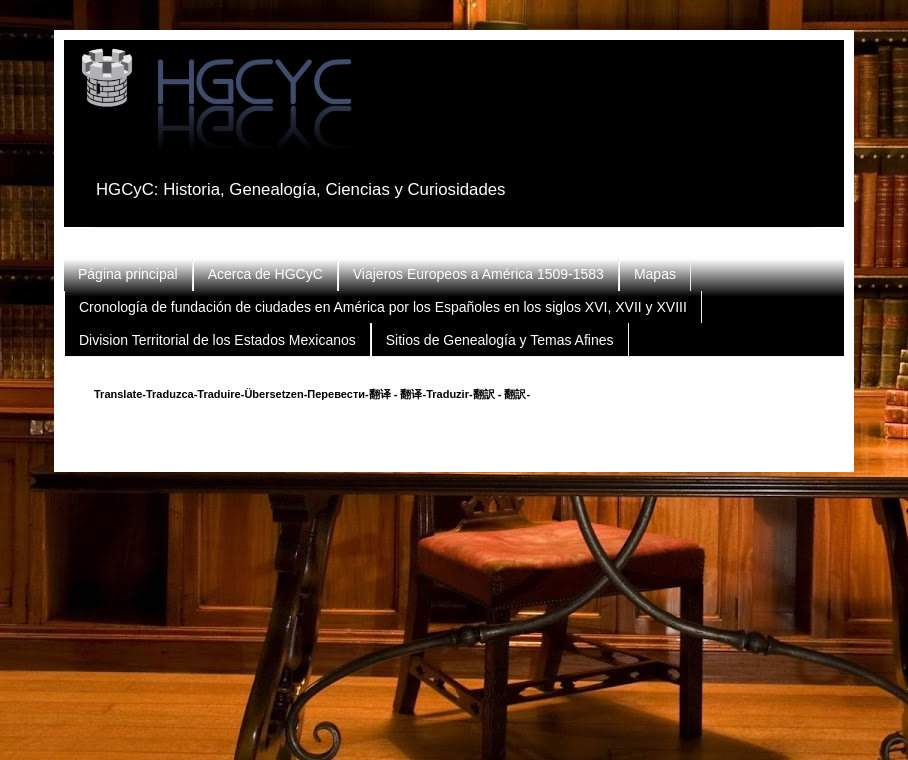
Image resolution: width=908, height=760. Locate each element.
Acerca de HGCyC (265, 274)
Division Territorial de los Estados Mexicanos (217, 340)
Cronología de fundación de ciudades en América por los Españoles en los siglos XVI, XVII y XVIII (383, 307)
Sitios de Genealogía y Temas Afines (500, 340)
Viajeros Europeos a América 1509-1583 (478, 274)
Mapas (655, 274)
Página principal (128, 274)
